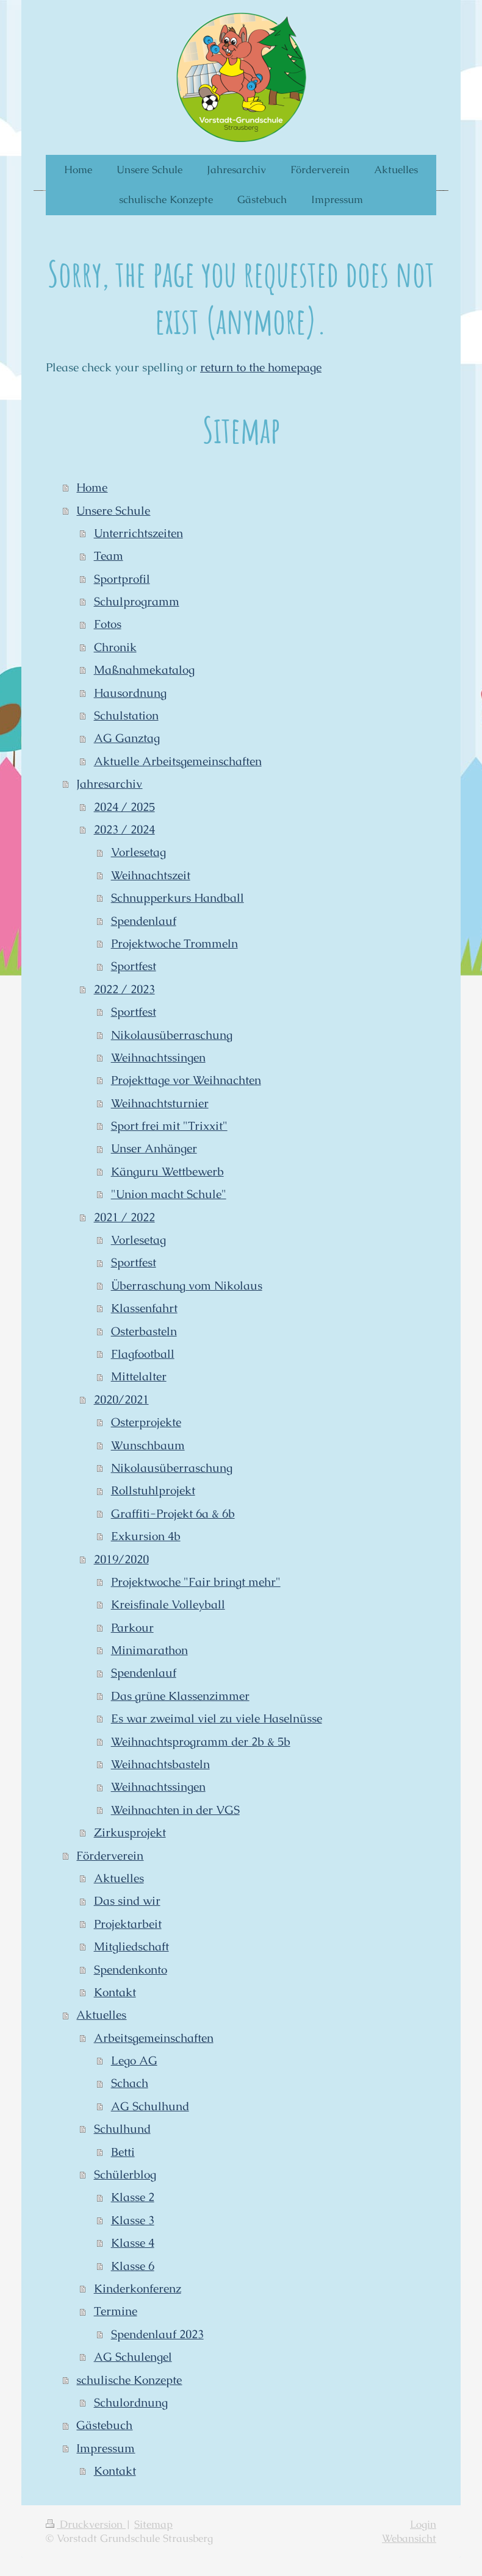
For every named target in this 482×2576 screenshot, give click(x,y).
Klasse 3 (132, 2220)
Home (91, 487)
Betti (123, 2152)
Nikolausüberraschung (171, 1035)
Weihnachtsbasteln (160, 1764)
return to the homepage (261, 367)
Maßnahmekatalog (144, 669)
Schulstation (126, 715)
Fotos (107, 624)
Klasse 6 (132, 2266)
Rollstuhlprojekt (153, 1490)
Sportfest (133, 966)
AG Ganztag (127, 738)
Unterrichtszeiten (138, 533)
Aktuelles (119, 1878)
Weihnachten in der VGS (175, 1810)
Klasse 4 (132, 2242)
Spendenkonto (130, 1969)
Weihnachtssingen (158, 1057)
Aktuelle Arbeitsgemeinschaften (178, 761)
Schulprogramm (136, 601)
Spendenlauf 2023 (157, 2334)
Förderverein (109, 1855)
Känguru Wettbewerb (167, 1171)
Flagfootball (142, 1353)
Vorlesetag (138, 852)
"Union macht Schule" (168, 1194)
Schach (129, 2083)
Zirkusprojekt (130, 1832)
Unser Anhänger (154, 1148)
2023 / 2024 (124, 829)
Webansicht (409, 2538)
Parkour (132, 1627)
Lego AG (134, 2060)
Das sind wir (127, 1900)
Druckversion (86, 2524)
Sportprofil (122, 579)
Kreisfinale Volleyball (168, 1604)
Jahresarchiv (109, 783)
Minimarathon (149, 1650)
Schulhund (122, 2128)
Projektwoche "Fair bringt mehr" (196, 1581)
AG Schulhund (150, 2106)
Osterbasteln (144, 1331)
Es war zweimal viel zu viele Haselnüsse (216, 1718)
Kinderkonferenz (137, 2288)
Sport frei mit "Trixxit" (169, 1125)
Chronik (115, 647)
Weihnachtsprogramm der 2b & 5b (200, 1741)
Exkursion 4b (146, 1536)
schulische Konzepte (129, 2380)
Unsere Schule (113, 510)
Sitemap (153, 2524)
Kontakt (115, 1992)
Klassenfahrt (144, 1308)
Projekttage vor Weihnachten (186, 1080)
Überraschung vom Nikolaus (186, 1285)
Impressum (105, 2448)
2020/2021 (121, 1399)
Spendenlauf (143, 921)
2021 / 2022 (124, 1217)
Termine (115, 2311)
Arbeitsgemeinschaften (154, 2038)
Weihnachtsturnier (160, 1103)
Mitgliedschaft (131, 1946)
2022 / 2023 (124, 989)
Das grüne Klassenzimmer (180, 1696)
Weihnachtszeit (150, 875)
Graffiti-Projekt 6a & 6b (173, 1513)
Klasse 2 (132, 2197)
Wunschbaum (148, 1445)
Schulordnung (131, 2402)
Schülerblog (125, 2174)
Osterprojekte (146, 1422)
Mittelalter (139, 1376)
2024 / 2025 (124, 807)
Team (108, 555)
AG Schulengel (133, 2356)
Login (423, 2524)
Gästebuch (104, 2425)
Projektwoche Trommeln (174, 943)
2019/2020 (121, 1559)
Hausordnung (130, 693)
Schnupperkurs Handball (177, 897)
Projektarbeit (128, 1924)
